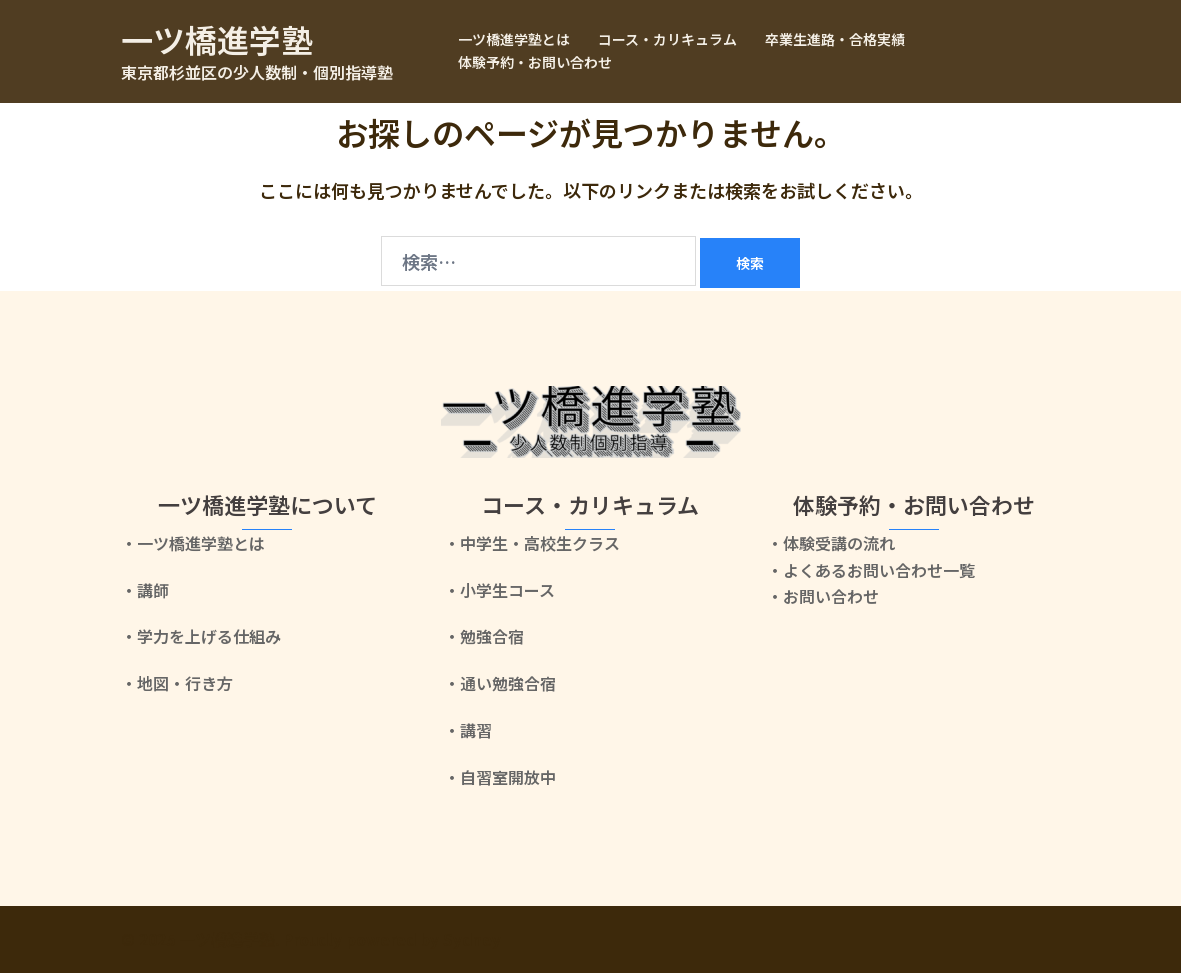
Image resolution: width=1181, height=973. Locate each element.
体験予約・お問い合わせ (535, 62)
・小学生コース (499, 590)
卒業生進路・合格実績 (835, 39)
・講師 (145, 590)
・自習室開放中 (500, 777)
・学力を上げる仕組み (201, 636)
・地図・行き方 (177, 683)
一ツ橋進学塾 (217, 39)
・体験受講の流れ (831, 543)
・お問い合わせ (823, 596)
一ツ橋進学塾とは (514, 39)
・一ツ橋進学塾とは (193, 543)
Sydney (472, 939)
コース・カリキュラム (667, 39)
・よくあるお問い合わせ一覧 (871, 570)
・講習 (468, 730)
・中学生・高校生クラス (532, 543)
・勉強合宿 (484, 636)
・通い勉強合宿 (500, 683)
